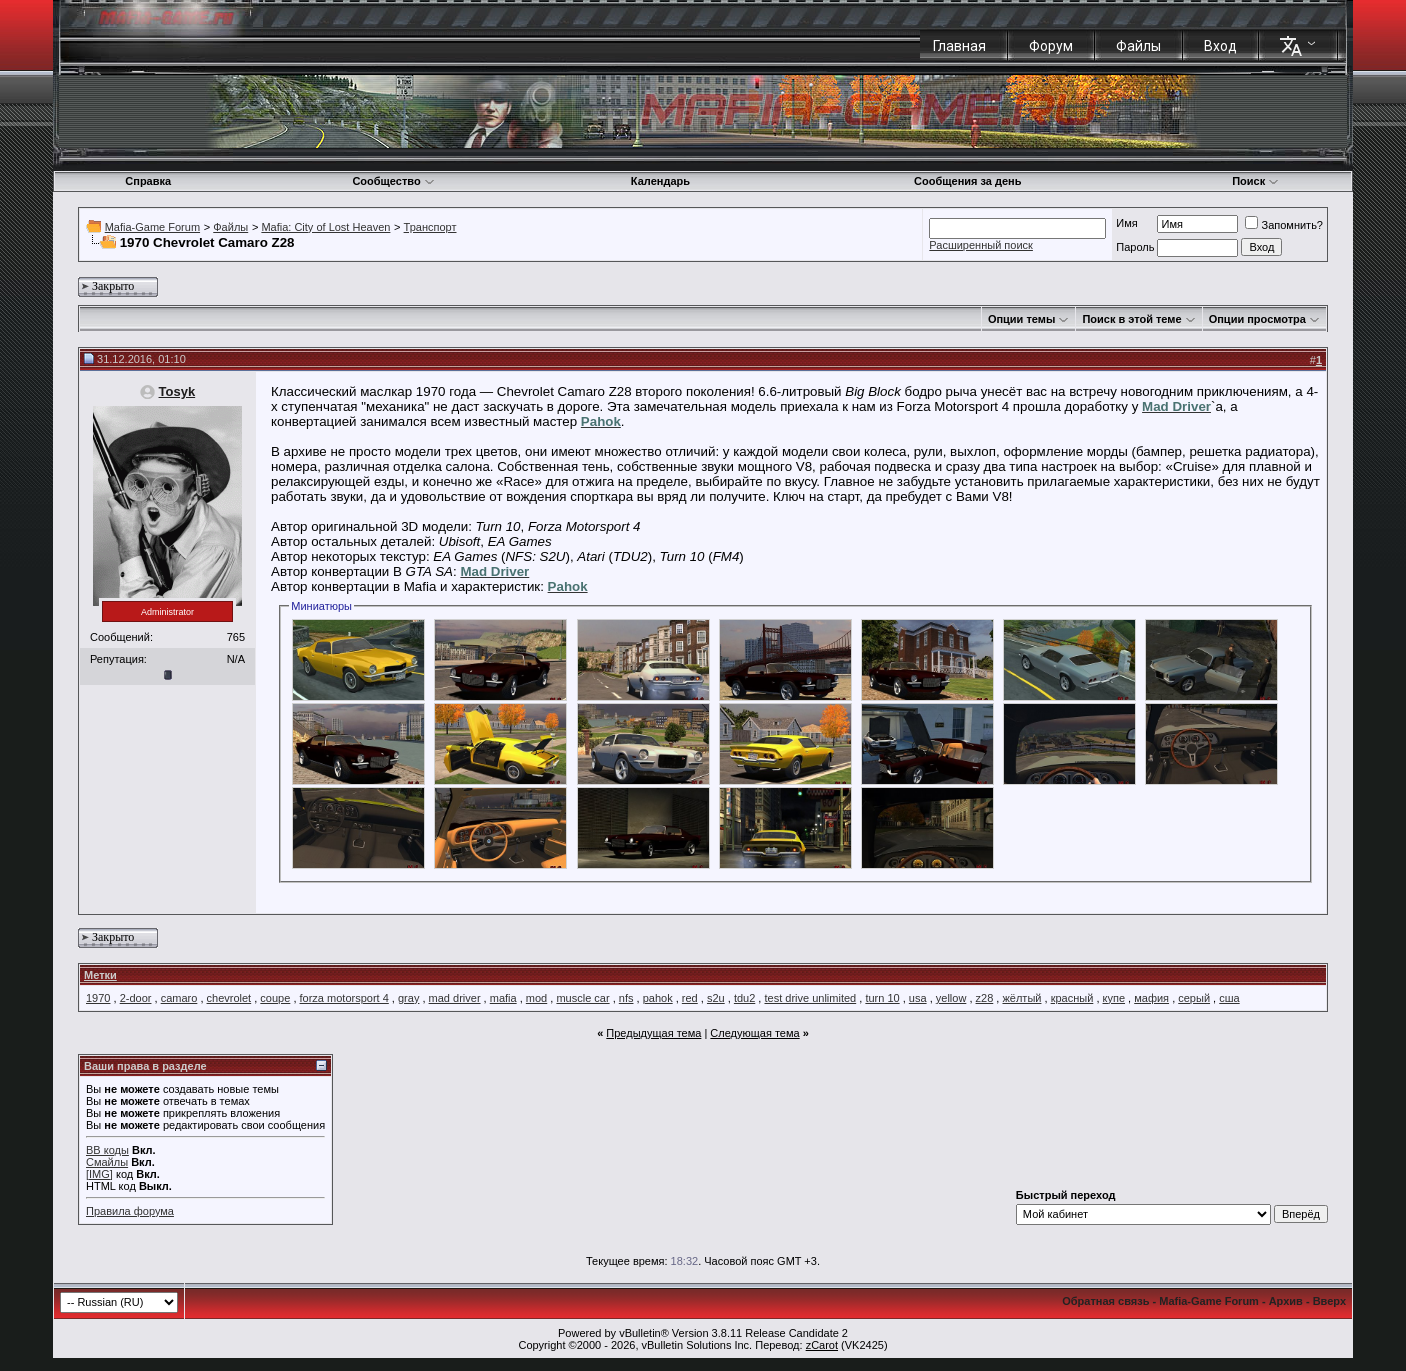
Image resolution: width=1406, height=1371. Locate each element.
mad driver (455, 998)
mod (536, 998)
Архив (1286, 1301)
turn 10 (882, 998)
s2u (716, 998)
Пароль (1135, 247)
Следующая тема (754, 1033)
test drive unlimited (810, 998)
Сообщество (393, 181)
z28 (985, 998)
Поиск (1255, 181)
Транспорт (430, 227)
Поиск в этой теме (1131, 319)
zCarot (822, 1345)
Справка (148, 181)
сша (1229, 998)
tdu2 (744, 998)
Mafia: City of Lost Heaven (325, 227)
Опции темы (1021, 319)
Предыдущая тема (653, 1033)
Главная (959, 46)
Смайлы (107, 1162)
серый (1194, 998)
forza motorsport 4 (344, 998)
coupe (275, 998)
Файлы (1138, 46)
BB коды (107, 1150)
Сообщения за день (967, 181)
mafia (503, 998)
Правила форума (130, 1211)
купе (1114, 998)
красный (1072, 998)
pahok (658, 998)
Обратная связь (1105, 1301)
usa (918, 998)
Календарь (660, 181)
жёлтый (1021, 998)
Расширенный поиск (981, 245)
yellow (951, 998)
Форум (1051, 46)
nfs (626, 998)
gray (408, 998)
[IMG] (99, 1174)
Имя (1126, 223)
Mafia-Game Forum (152, 227)
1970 (98, 998)
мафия (1151, 998)
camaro (179, 998)
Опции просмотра (1257, 319)
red (690, 998)
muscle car (582, 998)
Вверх (1329, 1301)
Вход (1220, 46)
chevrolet (229, 998)
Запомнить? (1284, 225)
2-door (136, 998)
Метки (100, 975)
